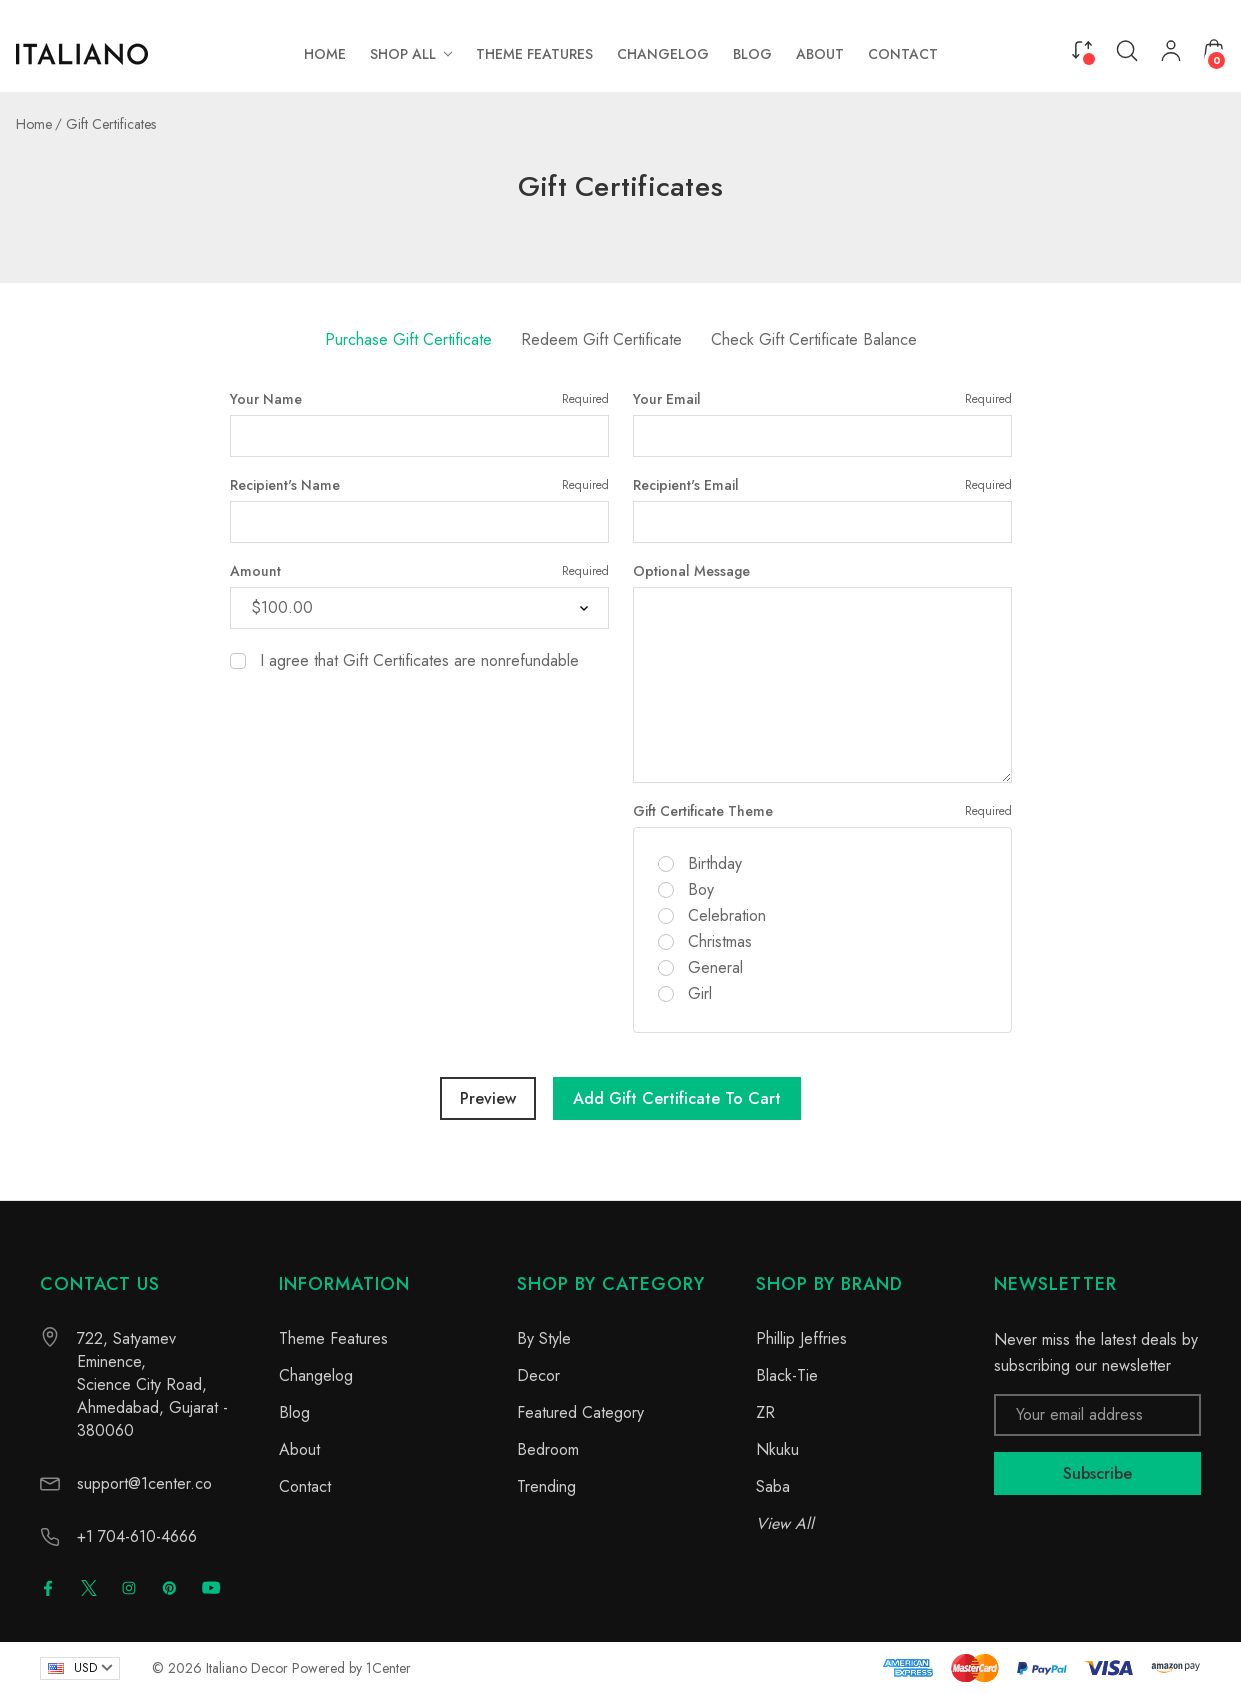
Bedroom (548, 1449)
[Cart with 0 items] (1214, 50)
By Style (544, 1338)
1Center (388, 1668)
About (299, 1449)
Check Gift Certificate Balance (814, 339)
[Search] (1127, 51)
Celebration (727, 916)
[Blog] (752, 54)
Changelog (316, 1375)
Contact (305, 1486)
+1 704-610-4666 (137, 1536)
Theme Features (333, 1338)
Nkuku (777, 1449)
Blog (294, 1412)
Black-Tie (787, 1375)
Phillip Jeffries (801, 1338)
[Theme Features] (534, 54)
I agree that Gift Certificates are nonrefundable (419, 661)
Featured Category (580, 1412)
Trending (546, 1486)
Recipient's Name (419, 485)
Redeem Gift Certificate (601, 339)
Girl (700, 994)
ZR (765, 1412)
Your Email (822, 399)
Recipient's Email (822, 485)
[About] (820, 54)
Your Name (419, 399)
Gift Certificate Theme (822, 811)
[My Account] (1171, 54)
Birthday (715, 864)
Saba (773, 1486)
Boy (701, 890)
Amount (419, 571)
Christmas (720, 942)
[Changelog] (663, 54)
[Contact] (903, 54)
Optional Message (691, 571)
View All (785, 1523)
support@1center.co (144, 1483)
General (715, 968)
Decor (538, 1375)
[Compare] (1082, 49)
